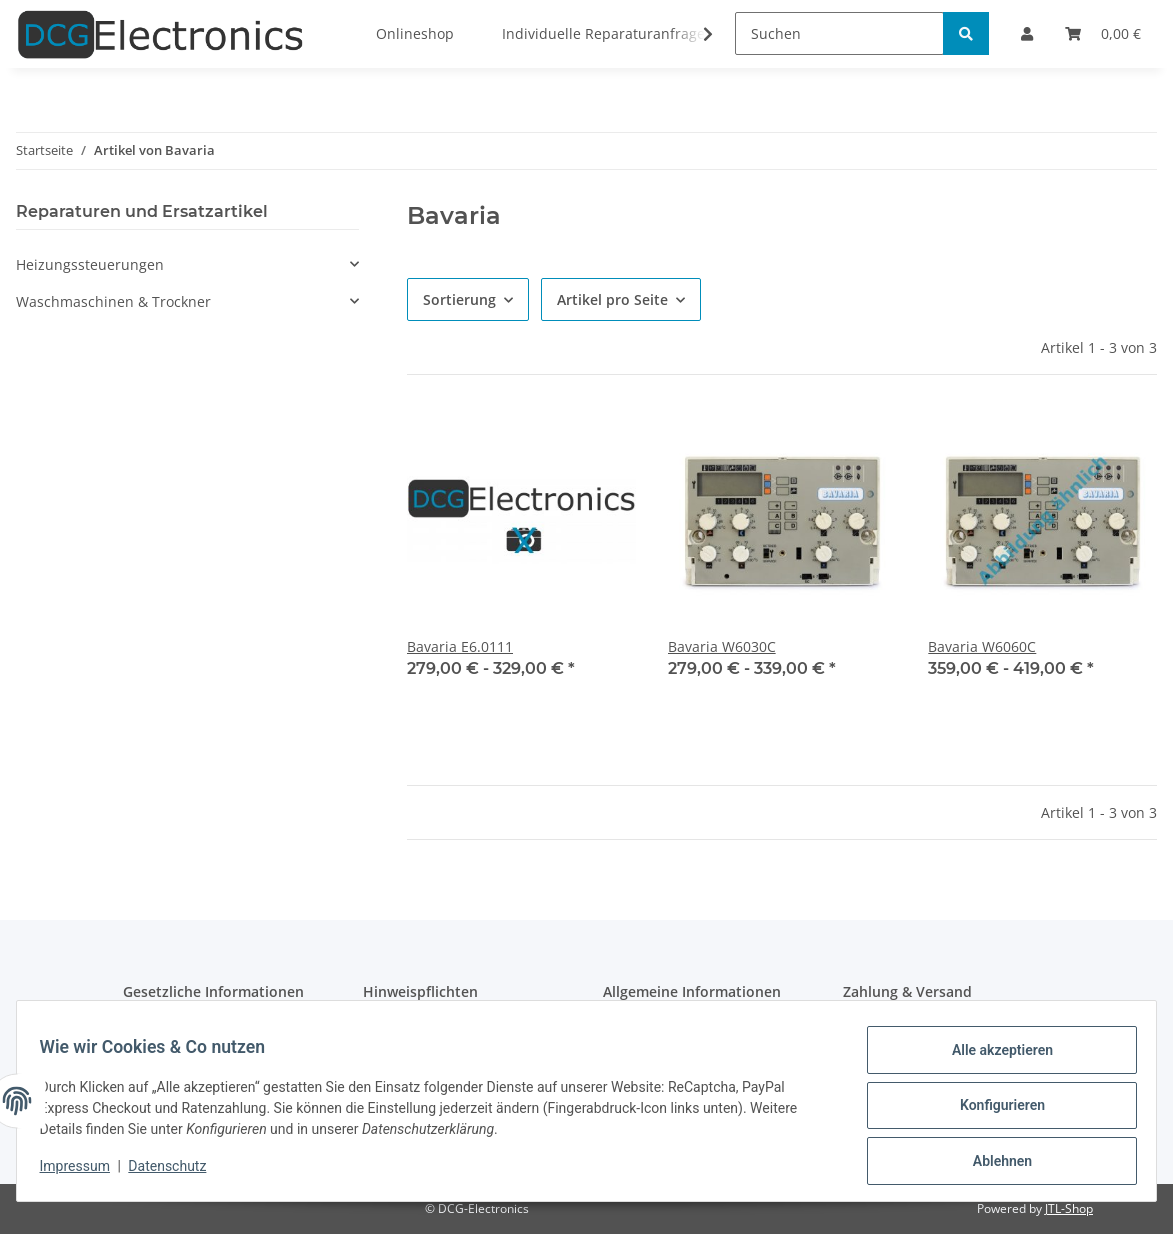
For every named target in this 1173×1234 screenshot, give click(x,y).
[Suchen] (839, 33)
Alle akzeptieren (992, 1059)
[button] (187, 264)
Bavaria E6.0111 (460, 646)
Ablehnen (992, 1163)
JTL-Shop (1069, 1208)
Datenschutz (177, 1172)
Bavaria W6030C (722, 646)
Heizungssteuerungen (90, 264)
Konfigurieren (992, 1111)
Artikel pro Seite (612, 299)
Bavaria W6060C (982, 646)
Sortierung (459, 299)
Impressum (84, 1172)
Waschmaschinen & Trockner (113, 301)
